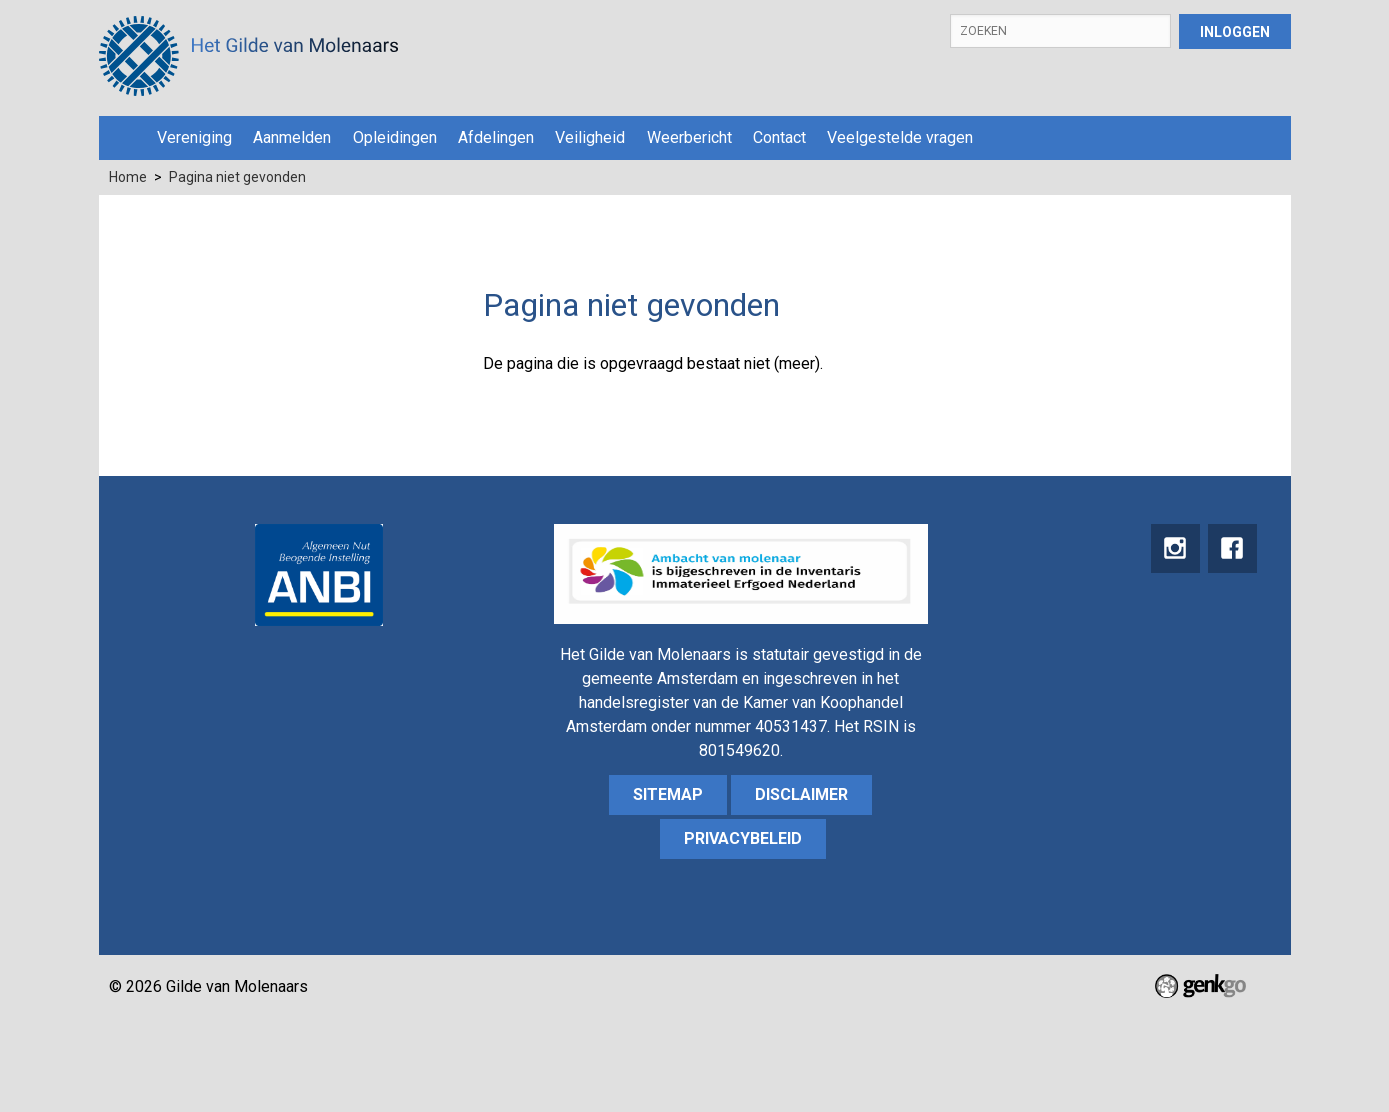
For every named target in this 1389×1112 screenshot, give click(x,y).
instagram (1174, 549)
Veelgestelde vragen (900, 137)
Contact (779, 137)
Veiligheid (590, 137)
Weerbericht (689, 137)
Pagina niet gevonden (237, 177)
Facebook (1232, 549)
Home (123, 138)
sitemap (668, 794)
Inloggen (1235, 32)
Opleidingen (395, 137)
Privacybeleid (743, 838)
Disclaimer (801, 794)
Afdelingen (496, 137)
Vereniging (194, 137)
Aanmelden (292, 137)
